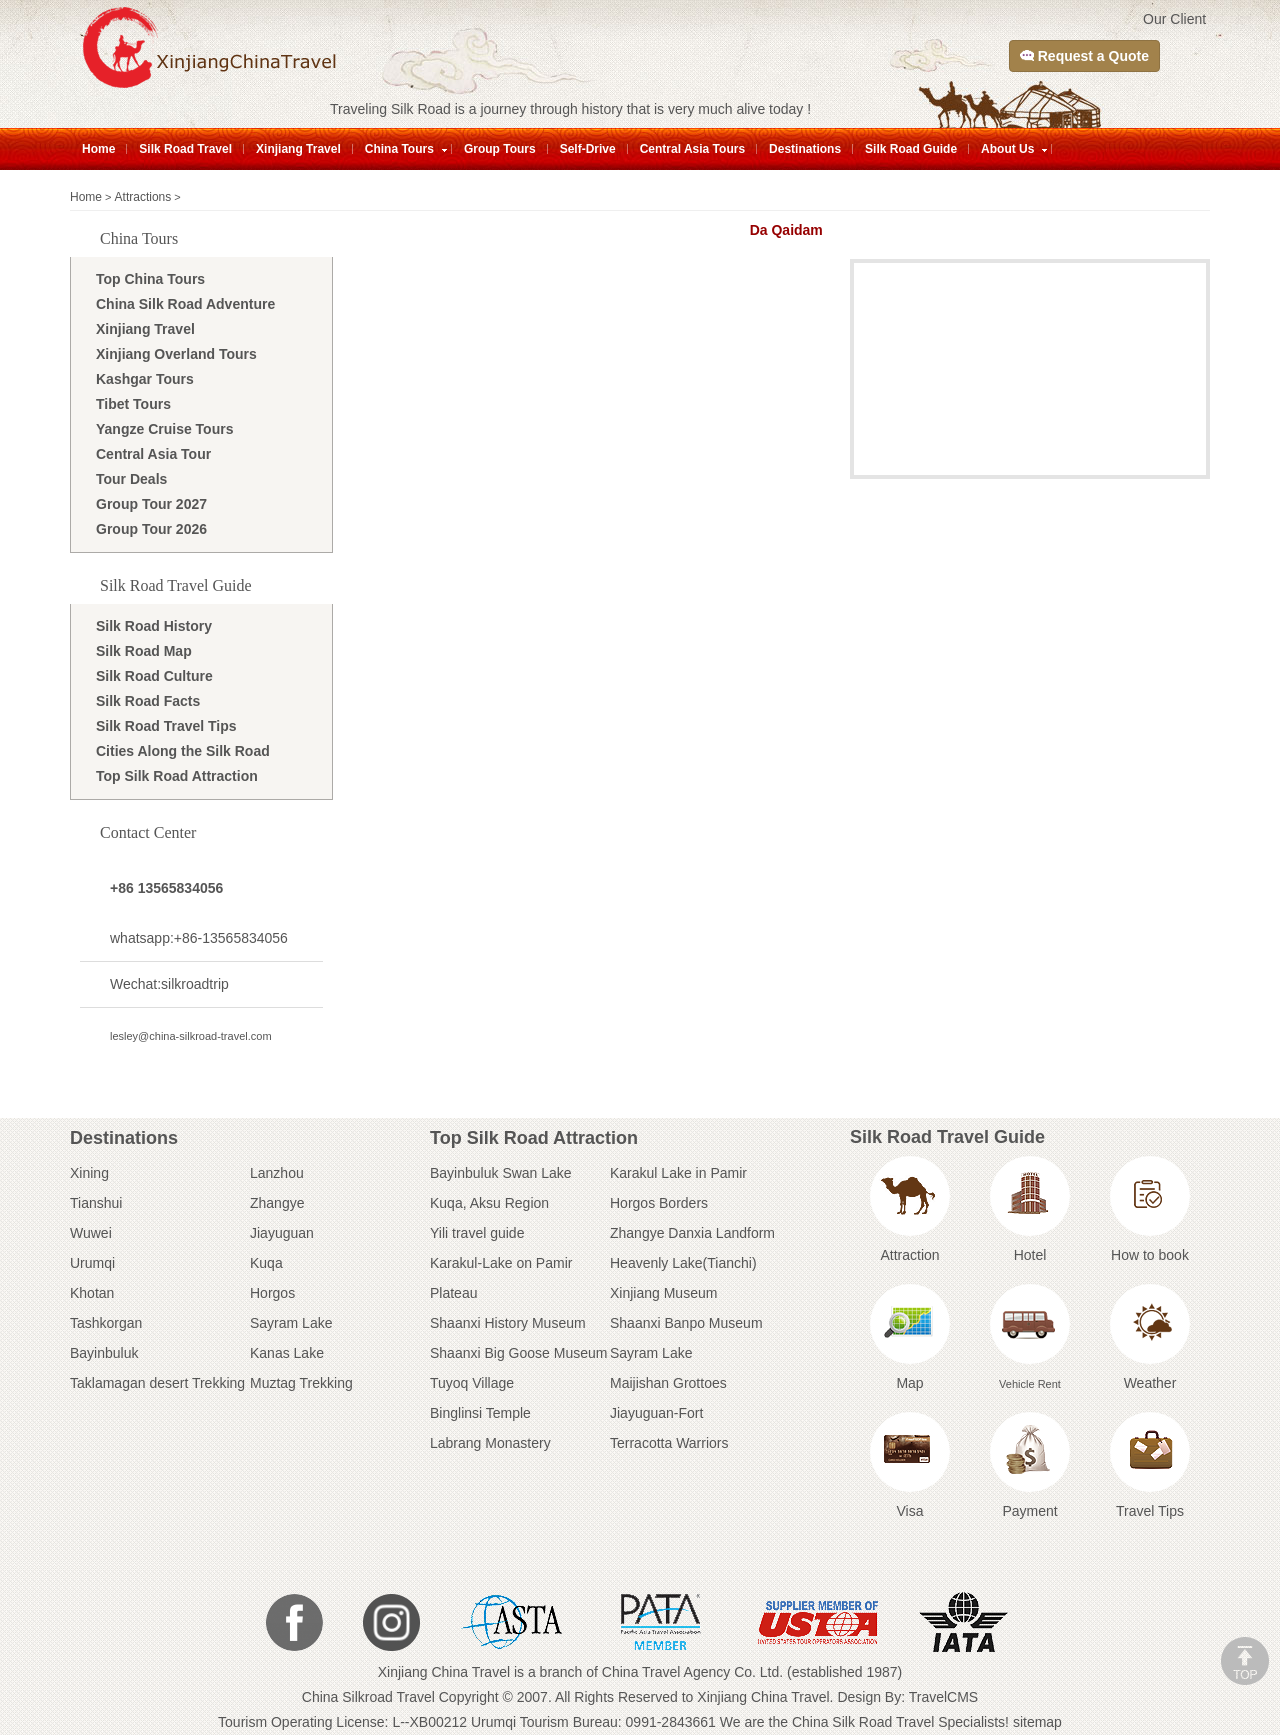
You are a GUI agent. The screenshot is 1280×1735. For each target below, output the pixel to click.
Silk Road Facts (148, 701)
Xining (89, 1173)
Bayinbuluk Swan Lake (501, 1173)
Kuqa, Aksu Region (489, 1203)
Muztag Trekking (301, 1383)
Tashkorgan (106, 1323)
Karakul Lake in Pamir (678, 1173)
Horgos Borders (659, 1203)
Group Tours (500, 149)
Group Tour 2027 (151, 504)
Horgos (272, 1293)
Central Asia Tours (692, 149)
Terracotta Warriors (669, 1443)
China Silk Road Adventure (185, 304)
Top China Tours (150, 279)
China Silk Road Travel (863, 1722)
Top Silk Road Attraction (177, 776)
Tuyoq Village (472, 1383)
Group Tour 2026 (151, 529)
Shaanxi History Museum (508, 1323)
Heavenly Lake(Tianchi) (683, 1263)
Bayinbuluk (104, 1353)
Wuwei (91, 1233)
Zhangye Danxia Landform (692, 1233)
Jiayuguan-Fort (656, 1413)
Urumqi (92, 1263)
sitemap (1037, 1722)
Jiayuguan (282, 1233)
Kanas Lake (287, 1353)
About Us (1007, 149)
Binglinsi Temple (480, 1413)
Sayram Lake (291, 1323)
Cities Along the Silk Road (183, 751)
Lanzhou (277, 1173)
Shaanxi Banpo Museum (686, 1323)
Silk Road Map (144, 651)
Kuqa (266, 1263)
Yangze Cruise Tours (164, 429)
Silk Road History (154, 626)
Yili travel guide (477, 1233)
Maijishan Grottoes (668, 1383)
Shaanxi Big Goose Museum (518, 1353)
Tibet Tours (133, 404)
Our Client (1174, 19)
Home (98, 149)
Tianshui (96, 1203)
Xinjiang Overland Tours (176, 354)
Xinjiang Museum (663, 1293)
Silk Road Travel (185, 149)
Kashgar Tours (145, 379)
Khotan (92, 1293)
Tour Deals (131, 479)
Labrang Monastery (490, 1443)
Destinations (805, 149)
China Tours (399, 149)
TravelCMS (944, 1697)
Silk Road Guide (911, 149)
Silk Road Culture (154, 676)
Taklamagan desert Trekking (157, 1383)
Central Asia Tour (153, 454)
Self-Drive (588, 149)
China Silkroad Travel (368, 1697)
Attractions (143, 197)
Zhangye (277, 1203)
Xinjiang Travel (298, 149)
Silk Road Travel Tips (166, 726)
